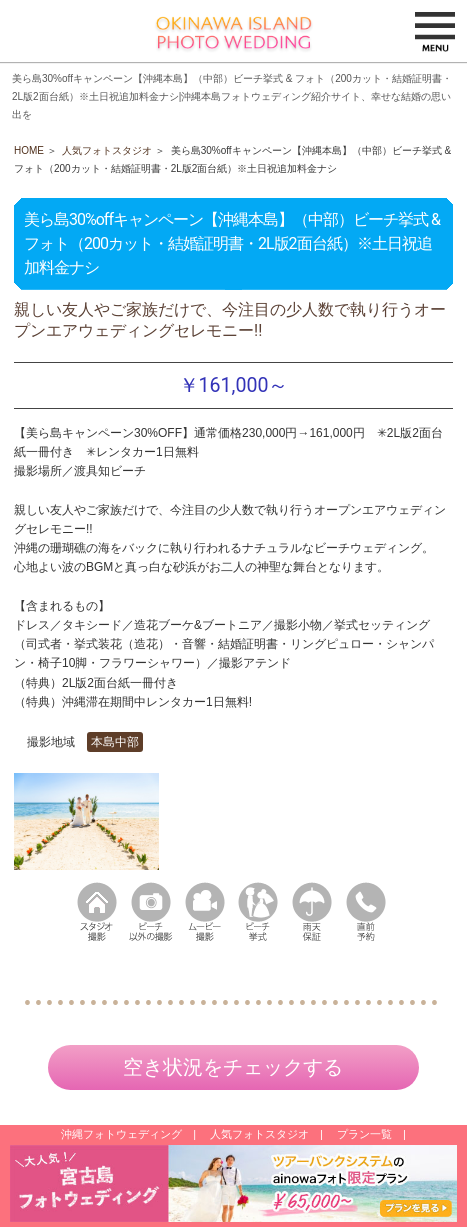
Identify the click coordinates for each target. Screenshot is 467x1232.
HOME (29, 150)
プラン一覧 (364, 1134)
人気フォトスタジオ (107, 150)
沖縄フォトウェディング (121, 1134)
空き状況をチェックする (233, 1067)
